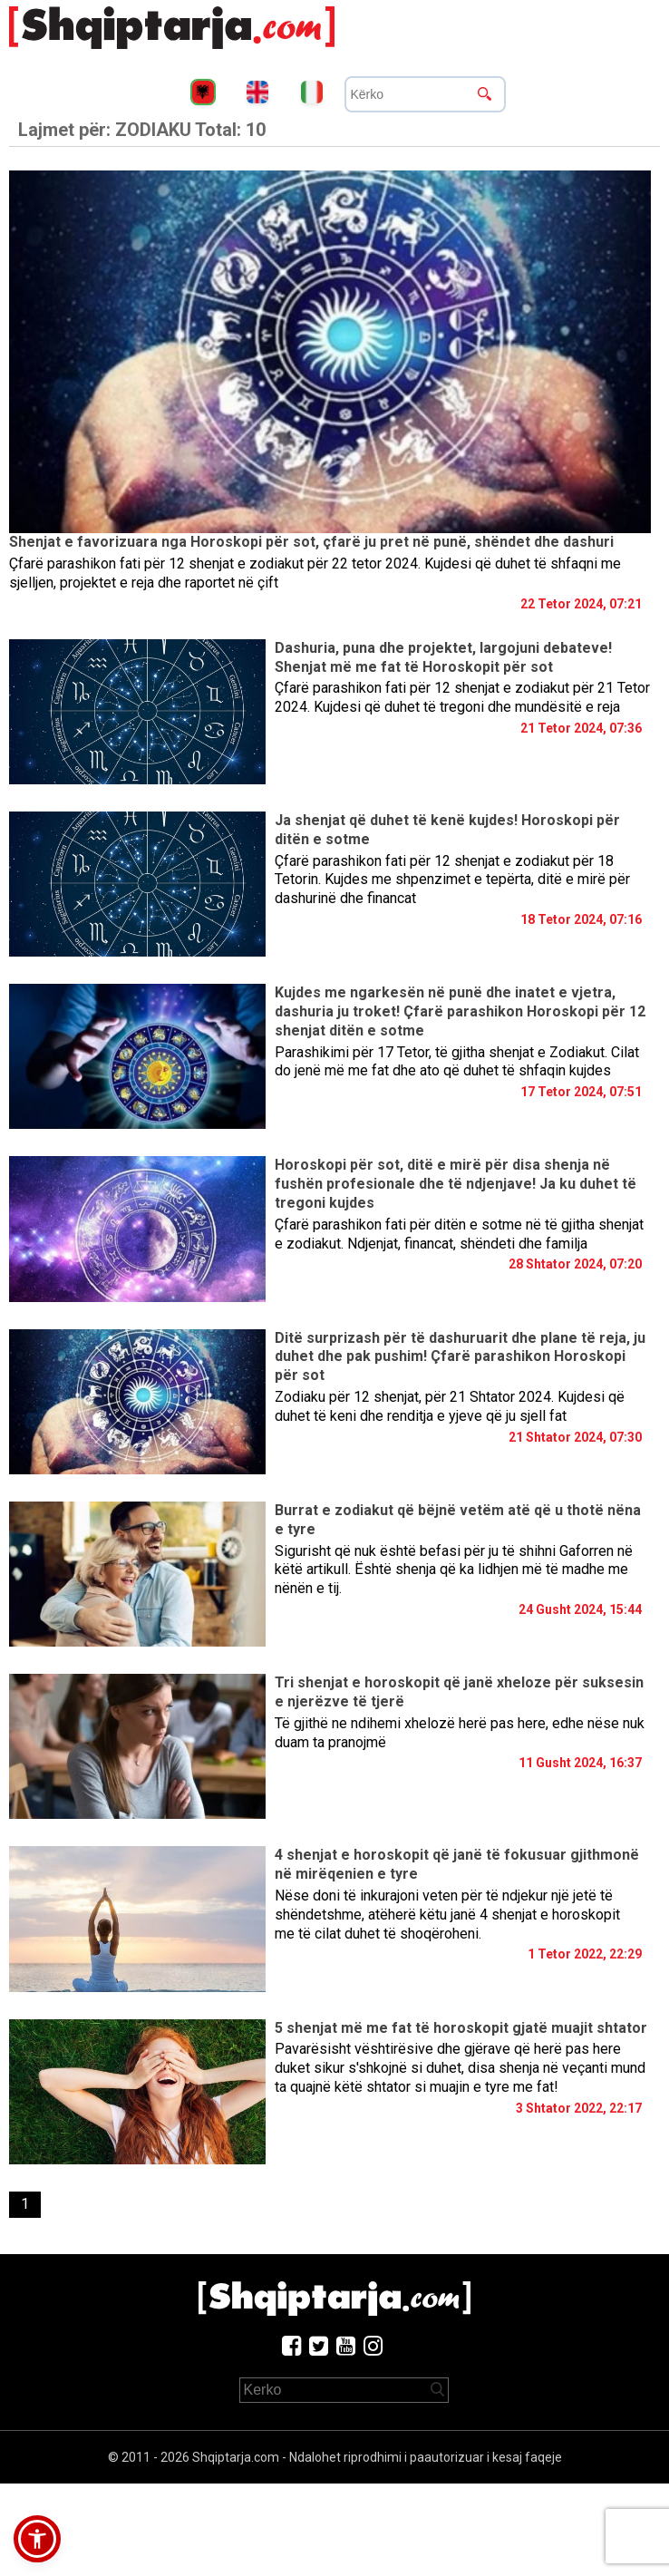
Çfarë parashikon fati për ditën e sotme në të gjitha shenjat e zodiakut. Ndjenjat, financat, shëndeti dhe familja (459, 1234)
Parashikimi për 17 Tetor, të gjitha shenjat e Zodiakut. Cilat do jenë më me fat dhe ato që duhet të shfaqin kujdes (457, 1062)
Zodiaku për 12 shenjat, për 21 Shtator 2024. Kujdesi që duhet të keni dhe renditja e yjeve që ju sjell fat (450, 1406)
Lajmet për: (142, 130)
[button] (37, 2539)
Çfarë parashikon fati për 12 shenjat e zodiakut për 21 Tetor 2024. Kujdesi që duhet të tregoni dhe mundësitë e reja (462, 697)
